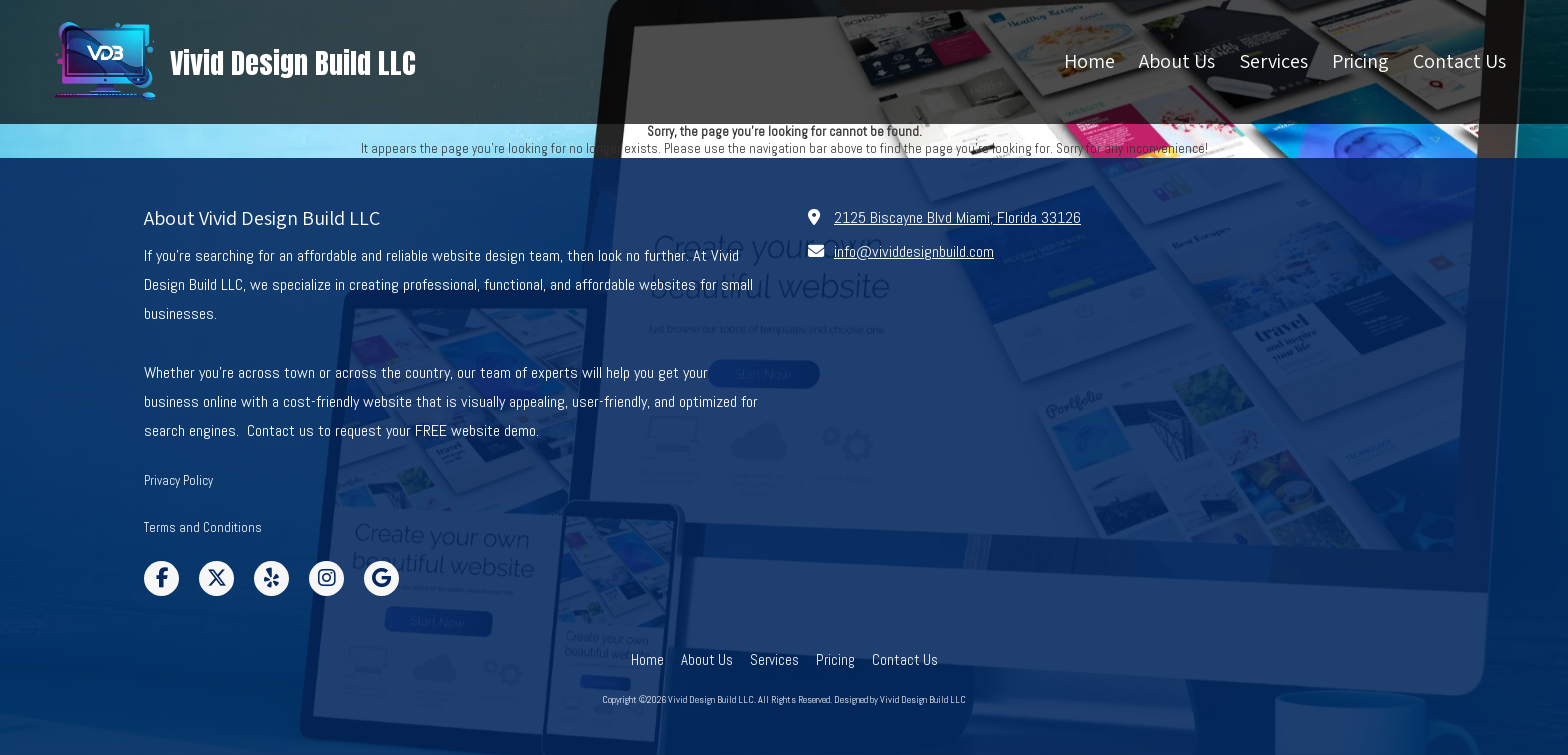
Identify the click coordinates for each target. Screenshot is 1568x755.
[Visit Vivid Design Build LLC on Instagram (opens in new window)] (326, 578)
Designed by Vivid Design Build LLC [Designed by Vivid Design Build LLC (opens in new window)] (900, 699)
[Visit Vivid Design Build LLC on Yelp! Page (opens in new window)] (271, 578)
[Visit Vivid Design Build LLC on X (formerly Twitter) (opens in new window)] (216, 578)
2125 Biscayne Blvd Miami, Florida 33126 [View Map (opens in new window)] (957, 217)
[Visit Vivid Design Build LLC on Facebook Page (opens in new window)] (161, 578)
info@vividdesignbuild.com (914, 251)
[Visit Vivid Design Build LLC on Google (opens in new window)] (381, 578)
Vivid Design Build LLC (293, 62)
